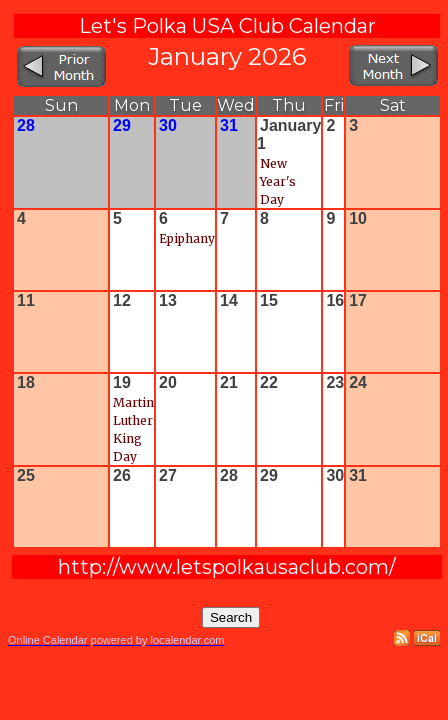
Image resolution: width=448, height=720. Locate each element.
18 (26, 382)
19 (122, 382)
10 (358, 218)
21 (229, 382)
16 (335, 300)
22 (269, 382)
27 (168, 475)
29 (122, 125)
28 (26, 125)
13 (168, 300)
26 (122, 475)
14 (229, 300)
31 (229, 125)
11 (26, 300)
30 (168, 125)
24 (358, 382)
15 (269, 300)
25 (26, 475)
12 (122, 300)
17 (358, 300)
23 (335, 382)
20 (168, 382)
